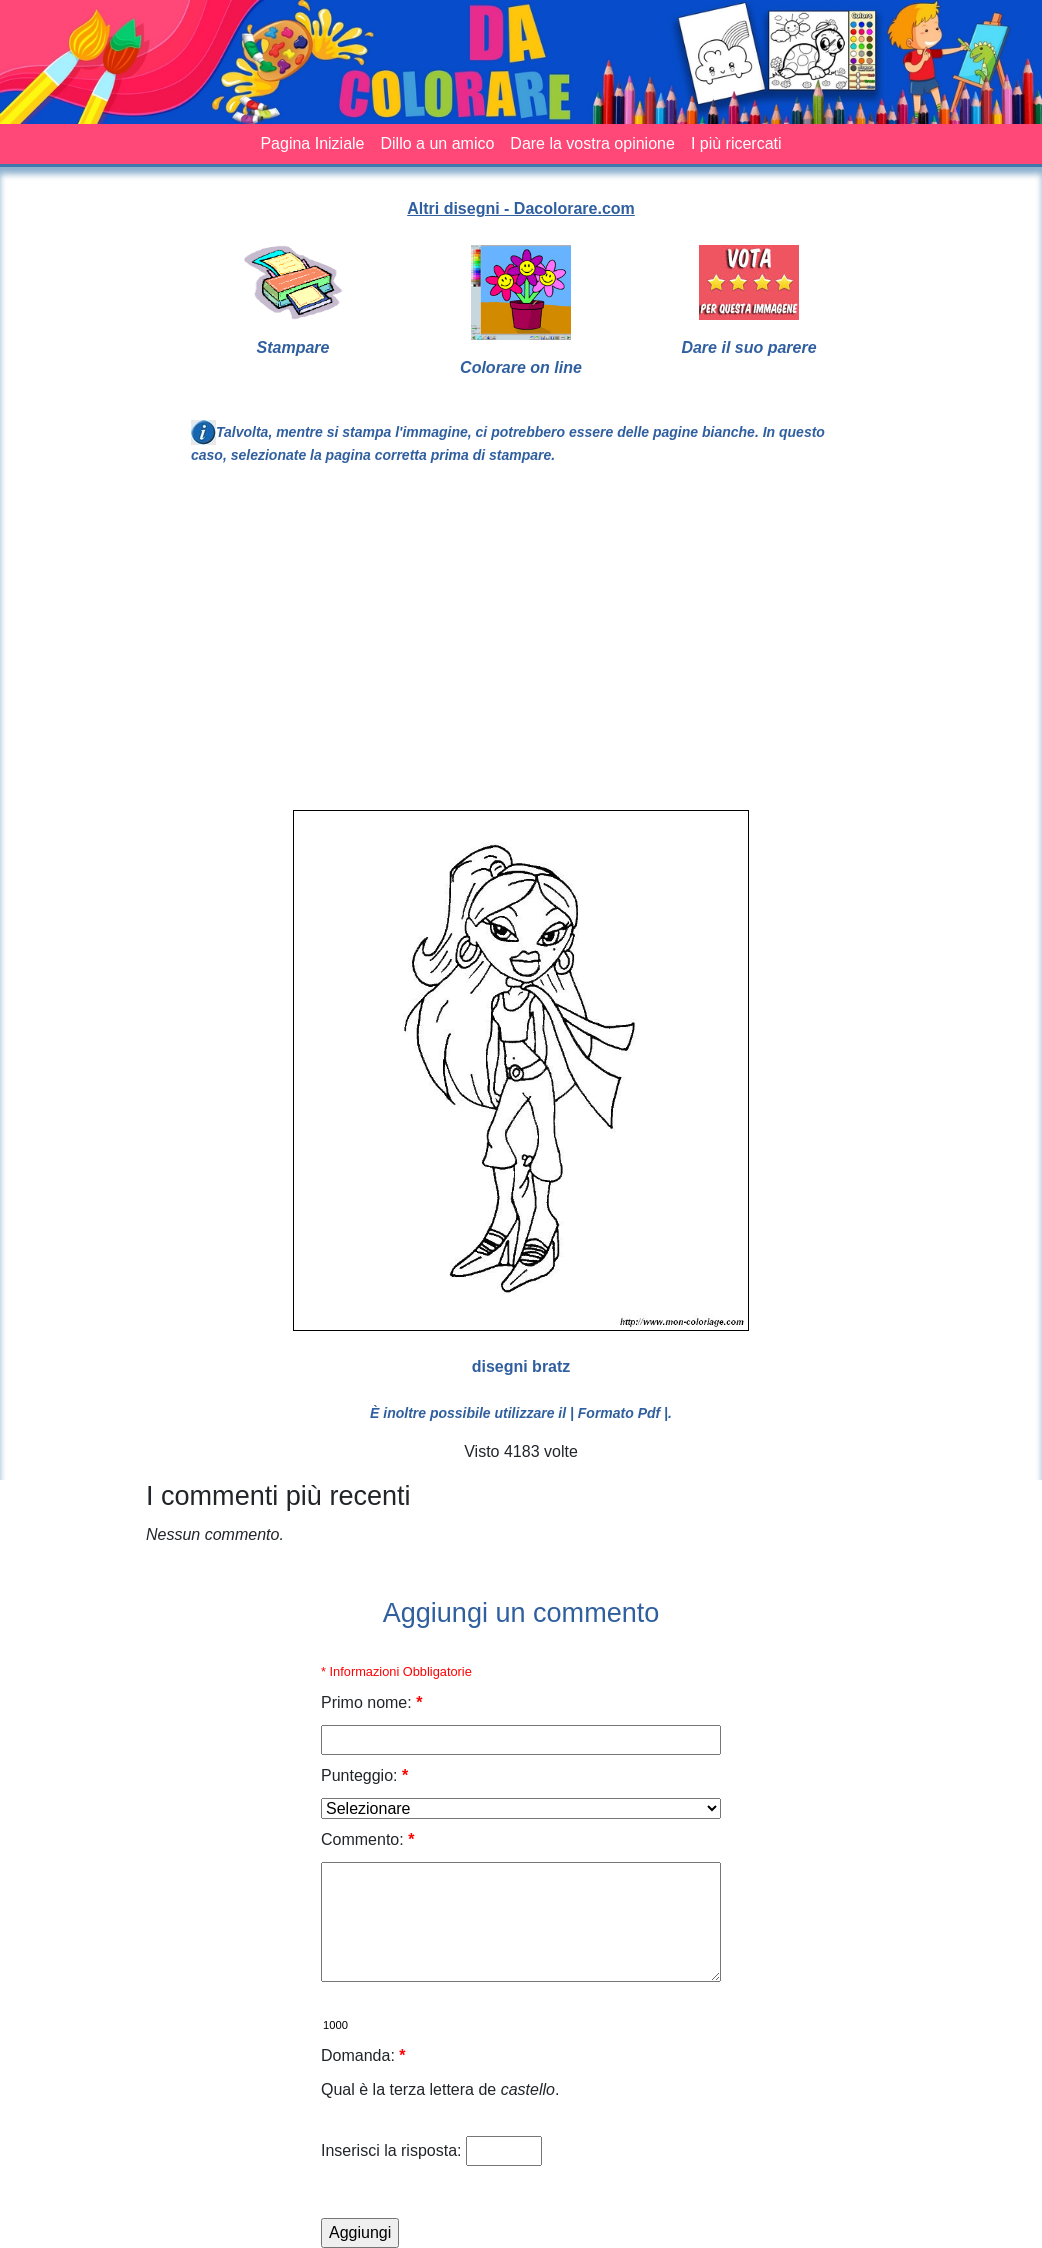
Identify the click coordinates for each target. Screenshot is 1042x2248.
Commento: (367, 1839)
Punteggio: (364, 1775)
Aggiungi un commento (521, 1613)
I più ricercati (736, 143)
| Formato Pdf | (619, 1413)
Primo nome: (371, 1702)
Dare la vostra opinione (592, 143)
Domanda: (363, 2055)
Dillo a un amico (438, 143)
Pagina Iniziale (312, 143)
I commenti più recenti (278, 1496)
